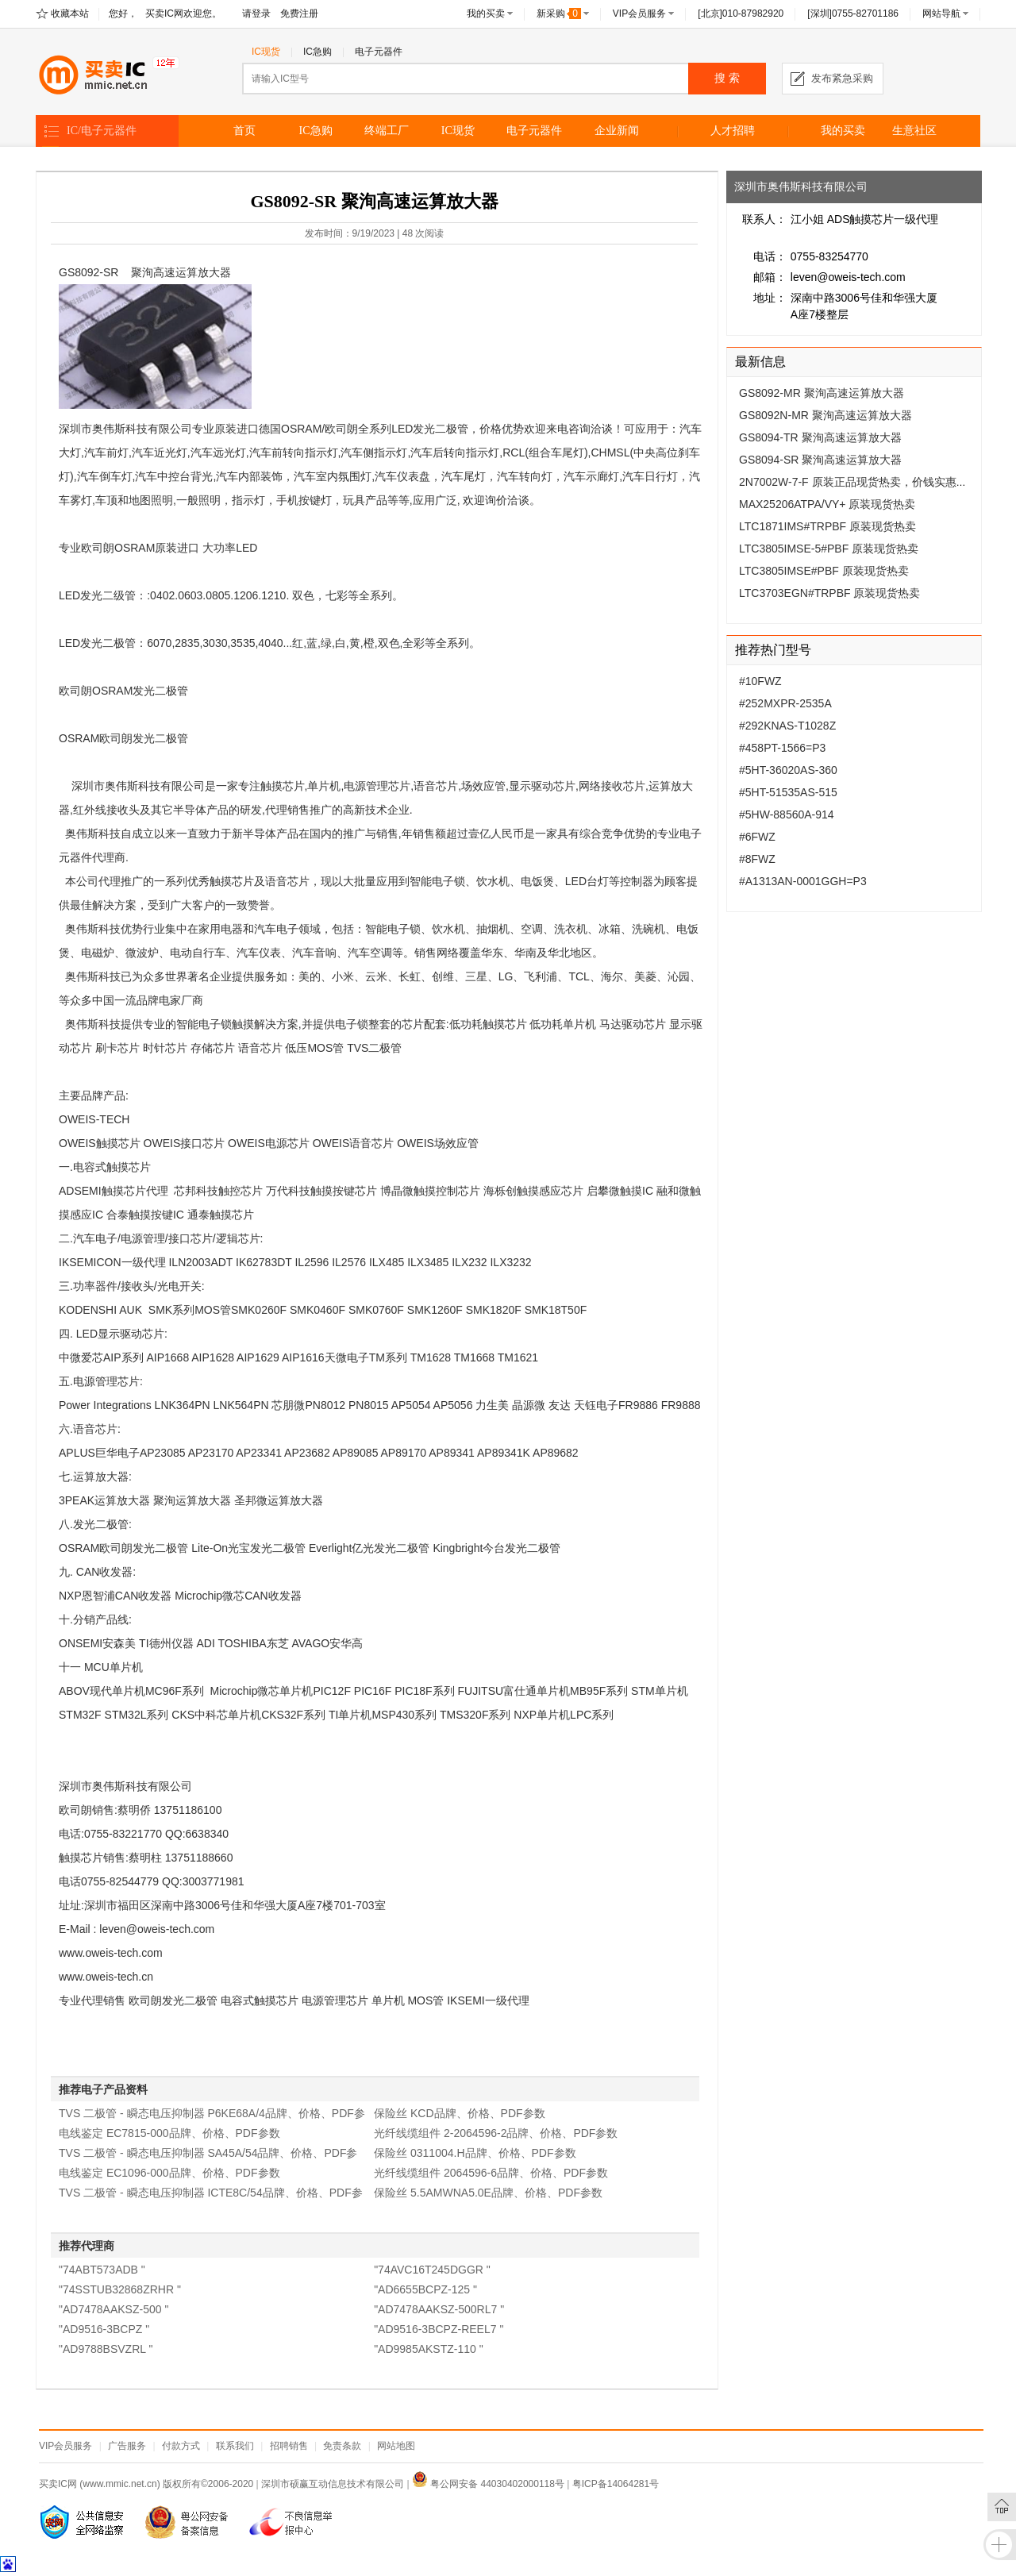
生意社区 (914, 131)
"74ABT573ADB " (102, 2269)
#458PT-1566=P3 (782, 747)
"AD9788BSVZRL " (105, 2349)
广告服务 (127, 2445)
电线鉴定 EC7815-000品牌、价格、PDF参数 (169, 2133)
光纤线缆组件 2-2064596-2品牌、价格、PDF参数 (496, 2133)
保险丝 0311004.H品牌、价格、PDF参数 (474, 2153)
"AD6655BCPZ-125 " (425, 2289)
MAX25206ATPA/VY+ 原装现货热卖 (827, 504)
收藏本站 (70, 13)
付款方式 (181, 2445)
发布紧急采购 (842, 78)
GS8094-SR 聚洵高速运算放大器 (820, 459)
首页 (244, 131)
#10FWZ (760, 681)
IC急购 (317, 51)
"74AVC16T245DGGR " (432, 2269)
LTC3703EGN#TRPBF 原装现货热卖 (829, 593)
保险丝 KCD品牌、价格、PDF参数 (459, 2113)
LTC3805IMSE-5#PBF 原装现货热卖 (828, 548)
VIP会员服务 (639, 13)
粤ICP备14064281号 (615, 2483)
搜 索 (727, 78)
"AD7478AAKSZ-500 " (113, 2309)
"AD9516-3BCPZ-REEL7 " (438, 2329)
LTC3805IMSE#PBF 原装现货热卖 (824, 570)
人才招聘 (732, 131)
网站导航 (941, 13)
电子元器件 (378, 51)
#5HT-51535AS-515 (788, 792)
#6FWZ (757, 836)
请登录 (256, 13)
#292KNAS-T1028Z (787, 725)
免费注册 (299, 13)
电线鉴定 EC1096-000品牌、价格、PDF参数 (169, 2172)
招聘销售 (289, 2445)
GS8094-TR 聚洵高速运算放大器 (820, 437)
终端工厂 (386, 131)
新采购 (559, 13)
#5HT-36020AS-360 (788, 770)
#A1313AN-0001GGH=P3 (803, 881)
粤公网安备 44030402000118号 (488, 2483)
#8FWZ (757, 859)
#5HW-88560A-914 (786, 814)
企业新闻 (617, 131)
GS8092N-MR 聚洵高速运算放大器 (825, 415)
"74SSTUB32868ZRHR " (120, 2289)
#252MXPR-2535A (785, 703)
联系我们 (235, 2445)
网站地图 (396, 2445)
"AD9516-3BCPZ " (104, 2329)
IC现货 (266, 51)
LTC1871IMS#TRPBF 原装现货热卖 (827, 526)
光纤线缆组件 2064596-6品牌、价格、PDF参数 (491, 2172)
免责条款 (342, 2445)
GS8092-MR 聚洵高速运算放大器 (821, 393)
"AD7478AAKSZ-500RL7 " (439, 2309)
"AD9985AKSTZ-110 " (428, 2349)
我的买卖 (486, 13)
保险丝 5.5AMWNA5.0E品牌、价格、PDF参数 (488, 2192)
